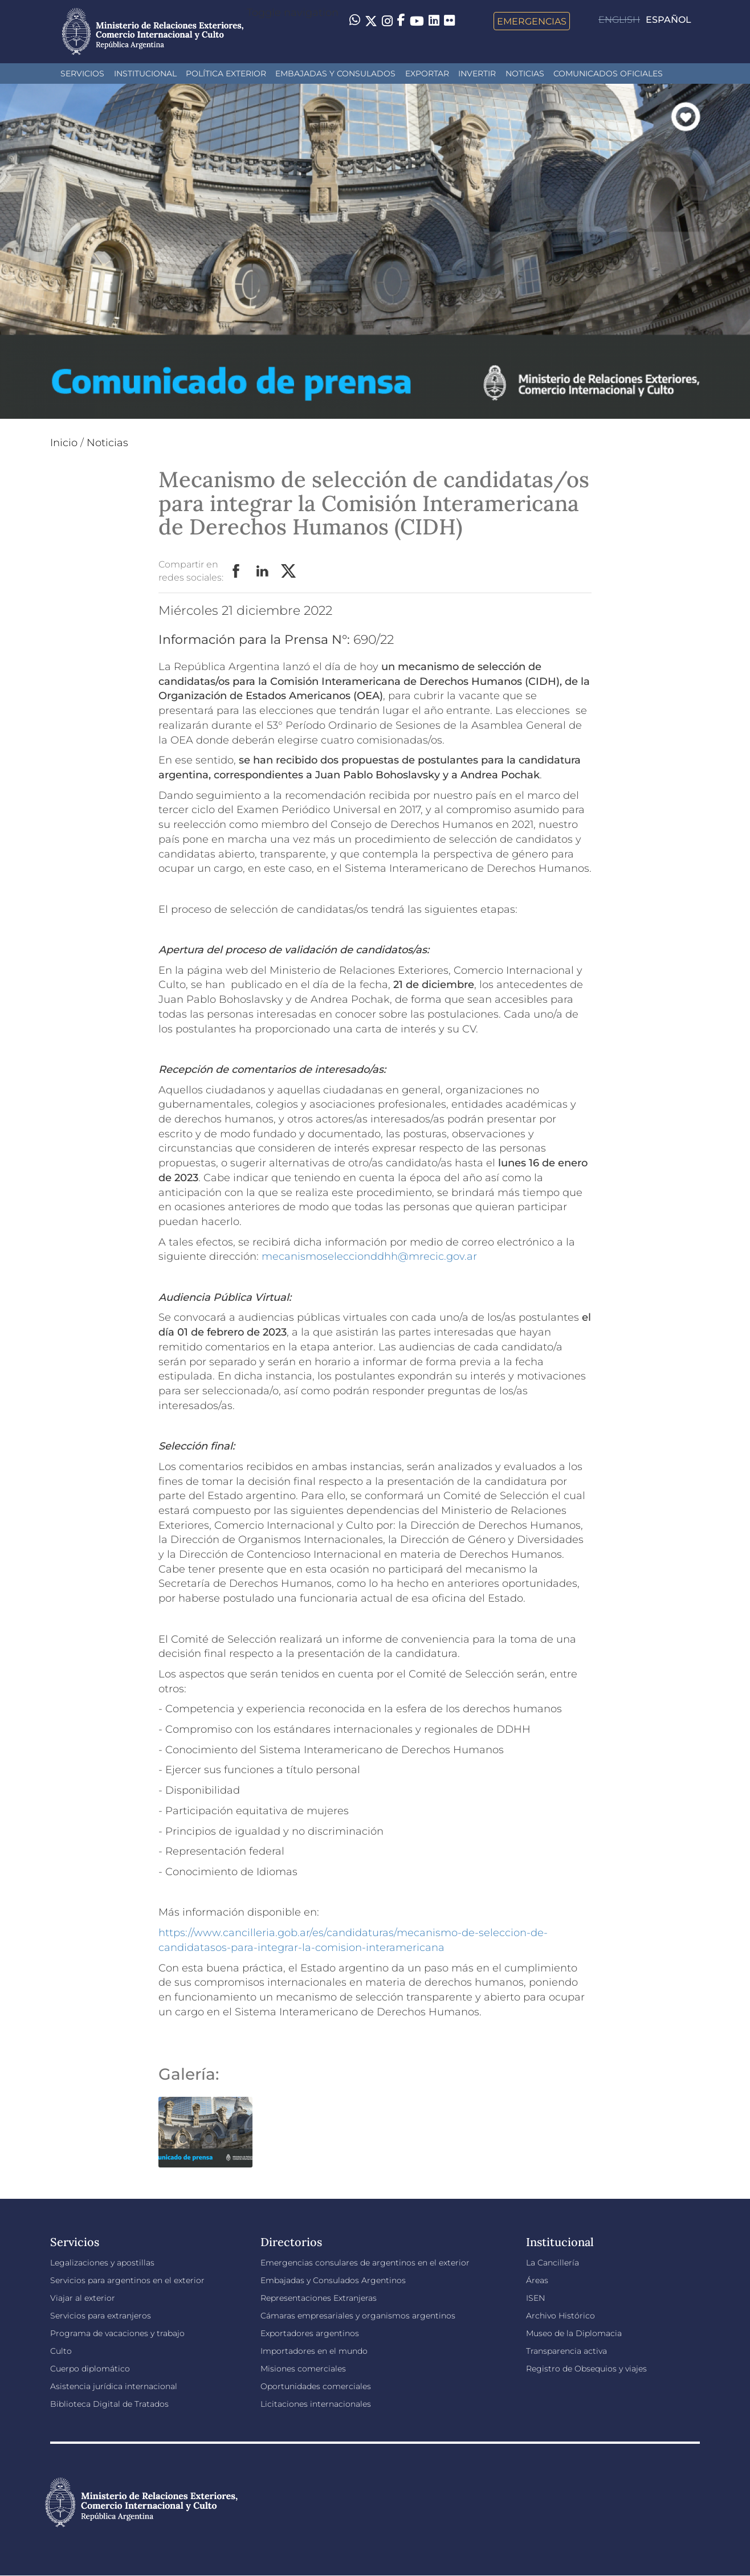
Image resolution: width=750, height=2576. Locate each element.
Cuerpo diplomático (90, 2368)
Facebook (236, 571)
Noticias (525, 73)
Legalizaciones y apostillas (102, 2262)
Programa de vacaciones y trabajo (117, 2333)
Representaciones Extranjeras (318, 2298)
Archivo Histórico (560, 2315)
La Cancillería (552, 2262)
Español (668, 19)
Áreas (537, 2280)
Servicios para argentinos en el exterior (127, 2280)
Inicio (64, 442)
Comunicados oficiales (608, 73)
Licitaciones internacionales (315, 2404)
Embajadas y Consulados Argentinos (333, 2280)
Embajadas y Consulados (335, 73)
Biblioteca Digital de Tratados (109, 2404)
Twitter (289, 571)
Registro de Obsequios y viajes (586, 2368)
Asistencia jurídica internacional (113, 2386)
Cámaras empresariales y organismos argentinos (357, 2315)
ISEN (535, 2298)
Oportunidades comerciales (315, 2386)
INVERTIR (477, 73)
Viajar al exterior (82, 2298)
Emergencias (531, 21)
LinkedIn (262, 571)
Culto (61, 2351)
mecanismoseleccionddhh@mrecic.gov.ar (369, 1256)
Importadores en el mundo (314, 2351)
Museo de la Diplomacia (574, 2333)
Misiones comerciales (303, 2368)
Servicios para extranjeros (100, 2315)
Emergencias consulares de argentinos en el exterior (365, 2262)
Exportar (427, 73)
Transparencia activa (566, 2351)
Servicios (82, 73)
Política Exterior (226, 73)
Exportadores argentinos (309, 2333)
